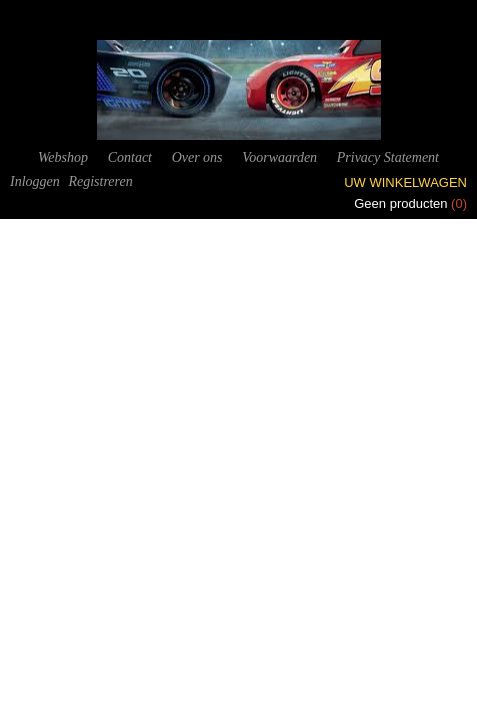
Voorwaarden (279, 157)
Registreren (100, 181)
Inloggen (35, 181)
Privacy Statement (388, 157)
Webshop (63, 157)
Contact (130, 157)
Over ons (197, 157)
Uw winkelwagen (405, 182)
